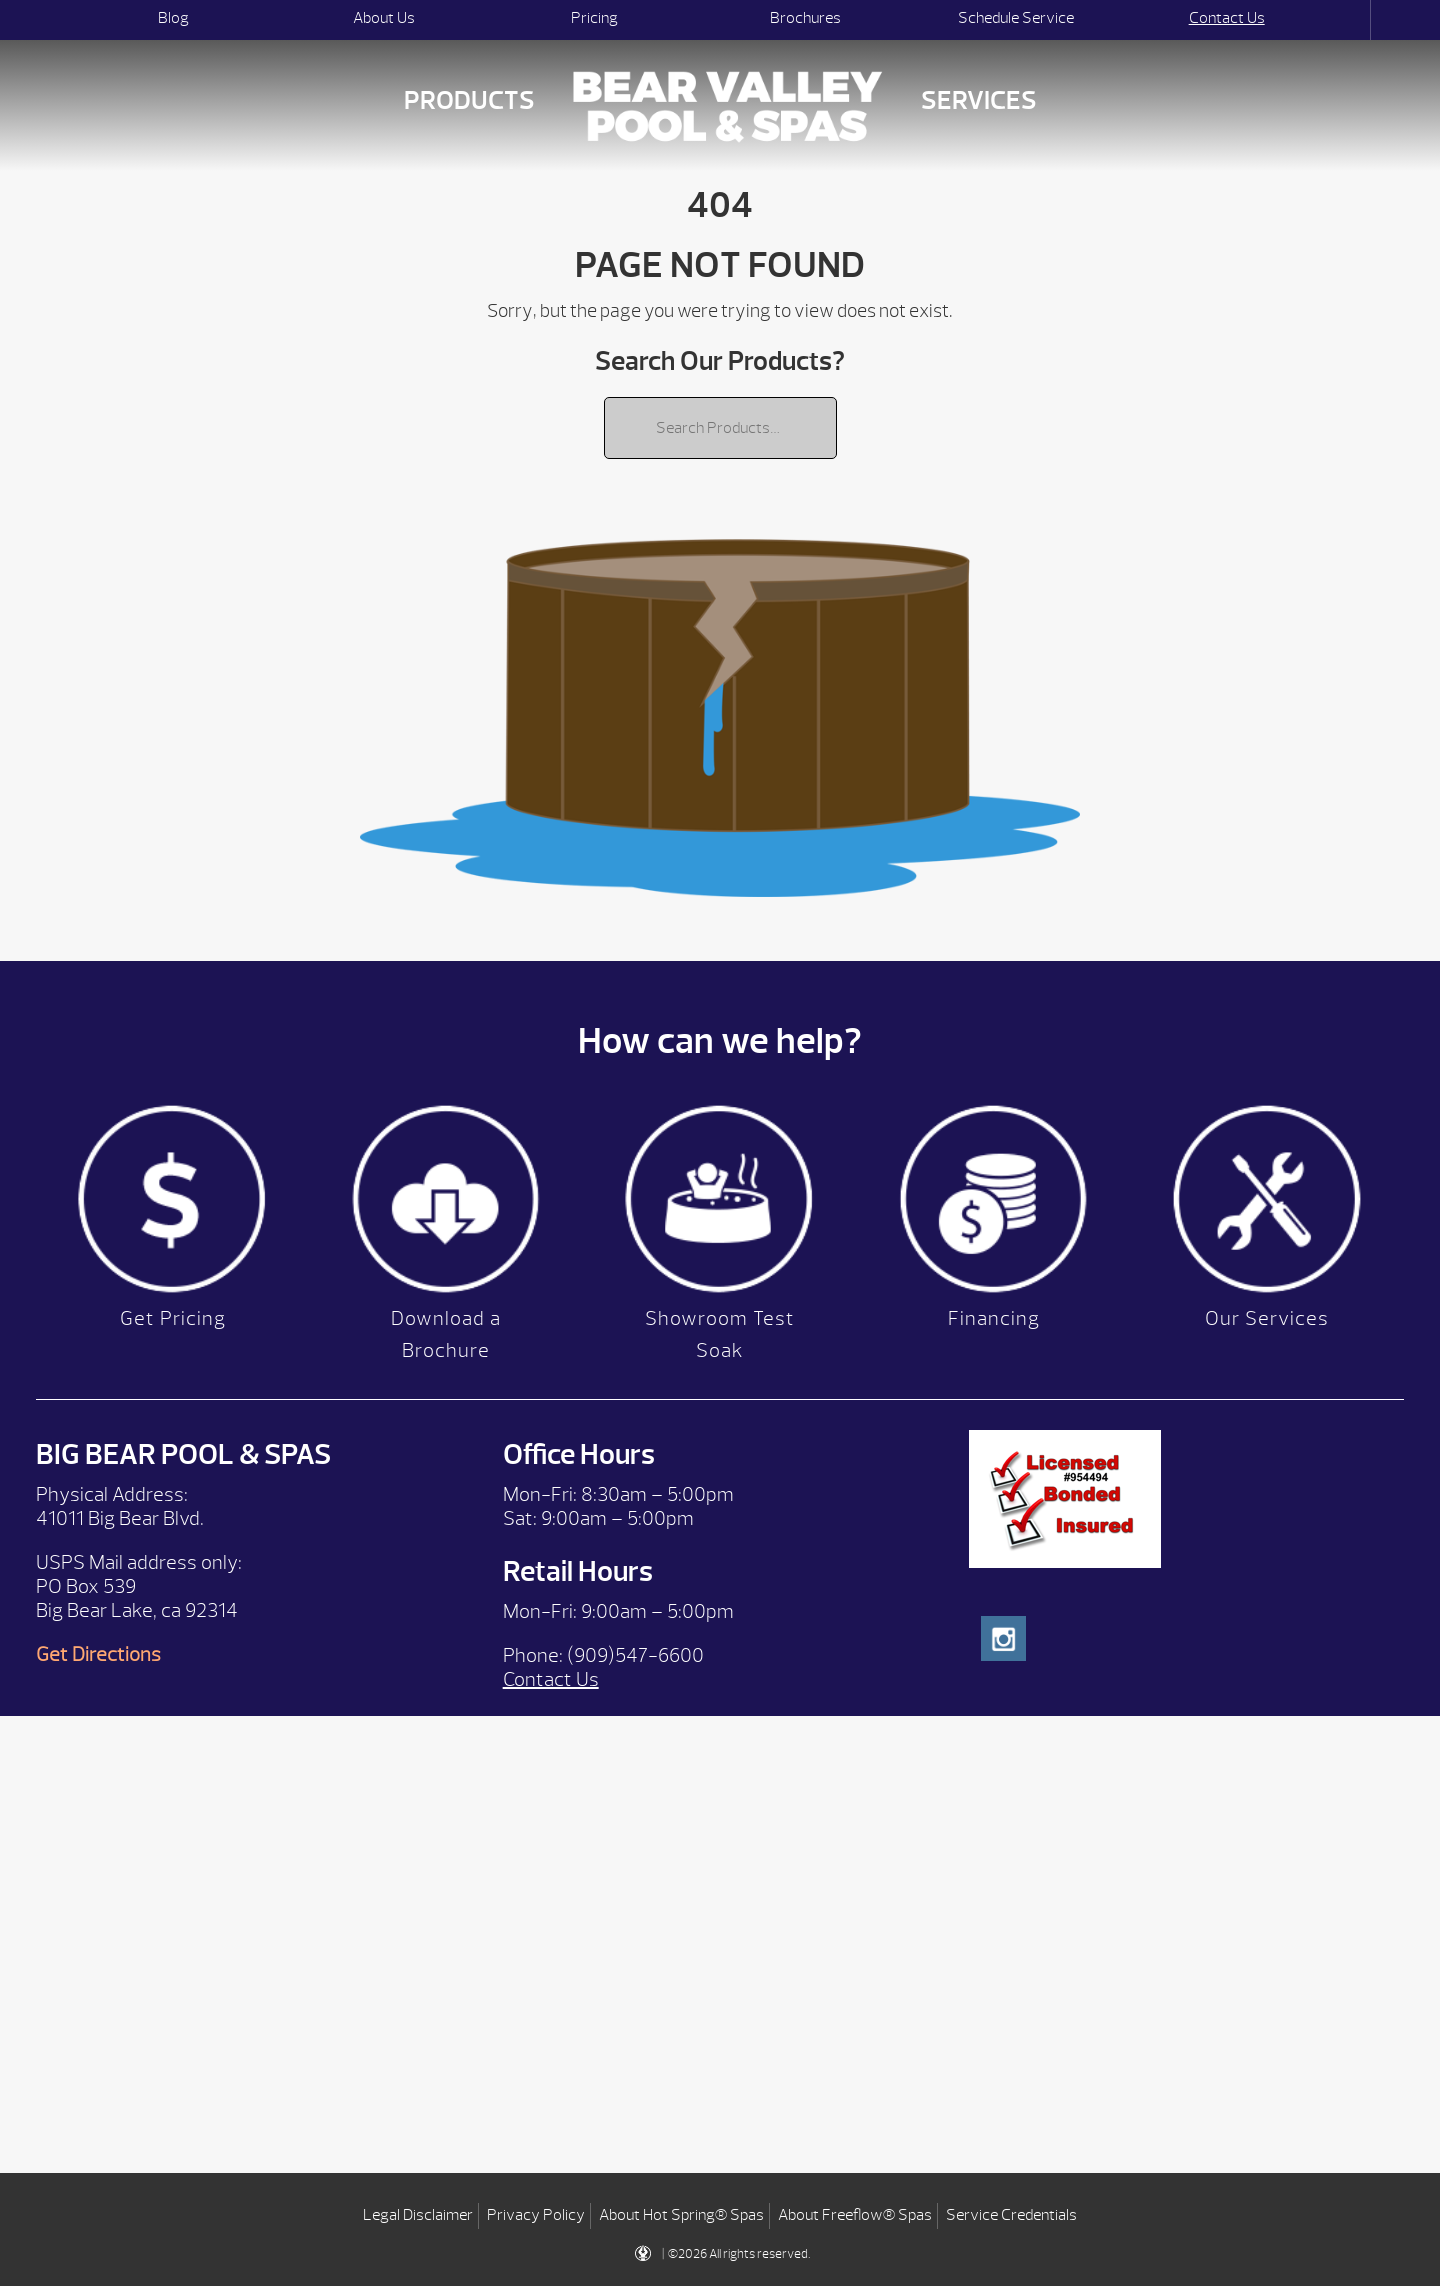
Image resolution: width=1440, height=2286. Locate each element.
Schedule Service (1016, 18)
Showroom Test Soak (720, 1334)
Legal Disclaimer (418, 2215)
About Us (384, 18)
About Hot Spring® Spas (681, 2215)
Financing (994, 1318)
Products (469, 100)
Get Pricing (173, 1318)
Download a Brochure (446, 1334)
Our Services (1267, 1318)
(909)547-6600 (635, 1655)
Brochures (805, 18)
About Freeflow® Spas (855, 2215)
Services (979, 100)
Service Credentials (1011, 2215)
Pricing (594, 18)
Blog (173, 18)
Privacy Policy (536, 2215)
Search (1352, 20)
